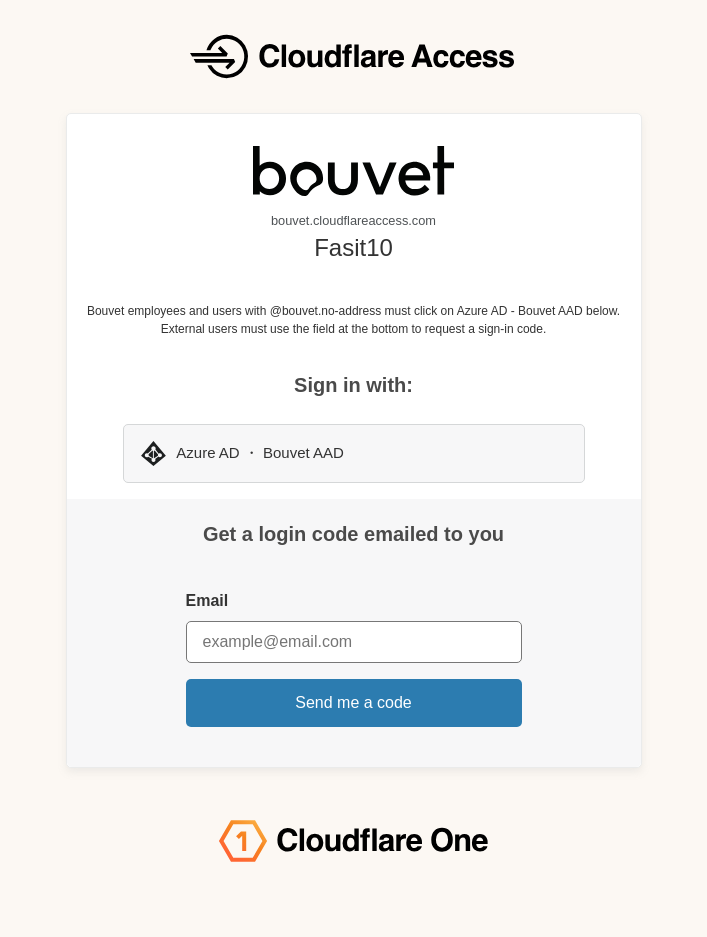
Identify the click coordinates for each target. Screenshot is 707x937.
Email (207, 600)
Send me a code (353, 702)
